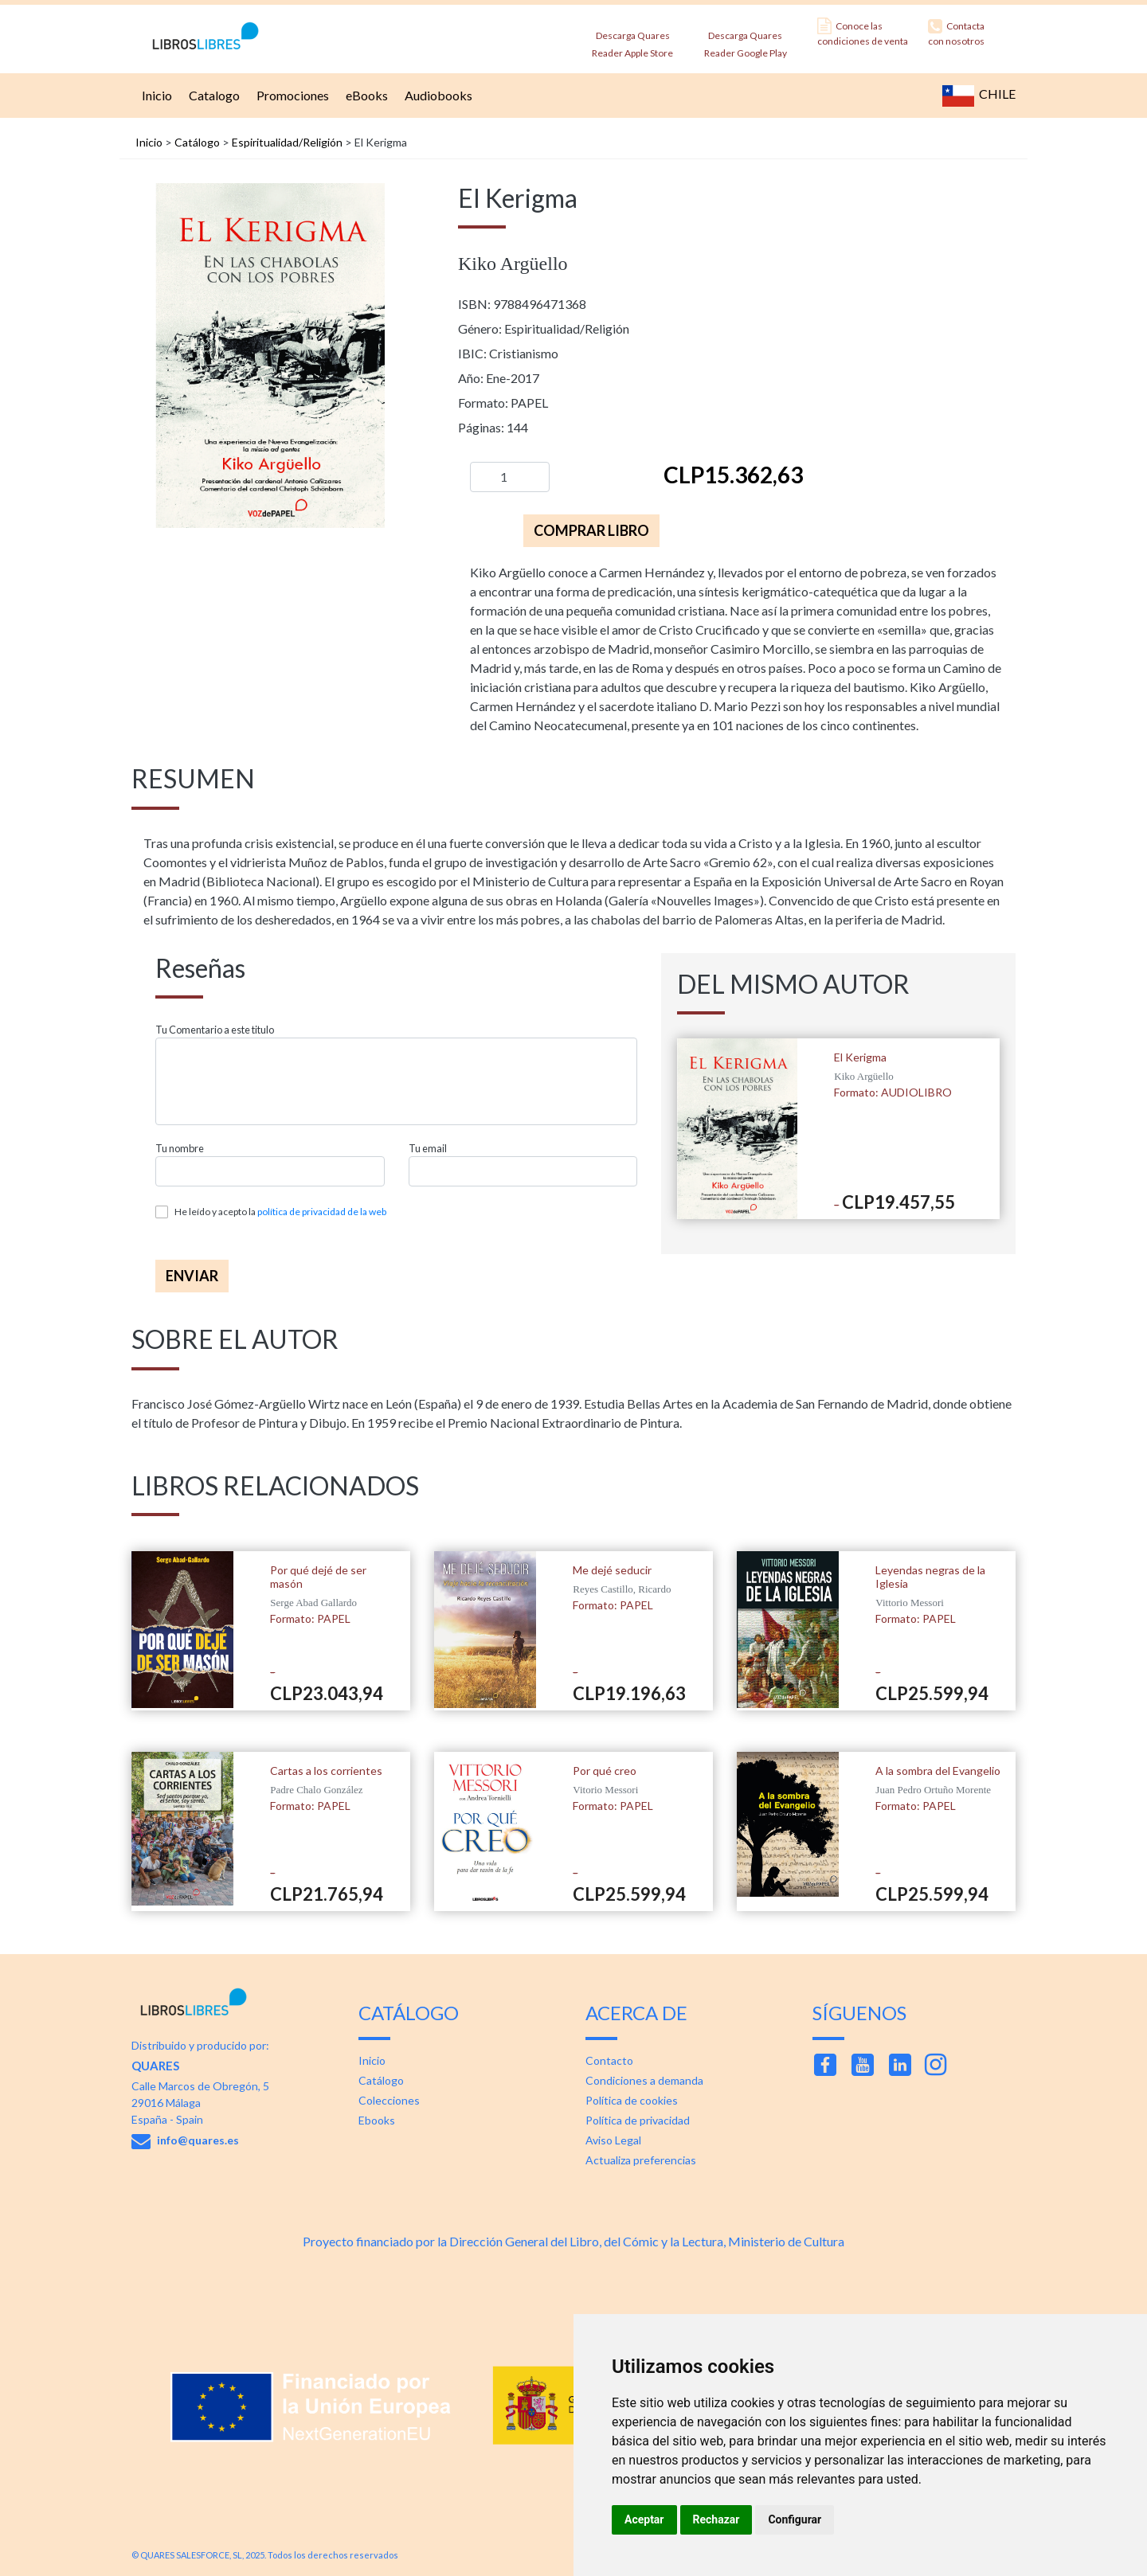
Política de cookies (631, 2100)
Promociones (290, 95)
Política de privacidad (637, 2120)
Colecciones (389, 2100)
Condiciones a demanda (644, 2080)
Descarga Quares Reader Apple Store (632, 39)
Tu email (428, 1148)
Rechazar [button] (716, 2519)
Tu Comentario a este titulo (214, 1030)
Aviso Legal (613, 2140)
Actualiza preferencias (640, 2160)
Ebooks (376, 2120)
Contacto (609, 2060)
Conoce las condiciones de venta (862, 32)
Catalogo (212, 95)
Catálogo (197, 142)
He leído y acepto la (280, 1212)
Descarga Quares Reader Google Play (745, 39)
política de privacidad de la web (321, 1212)
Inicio (155, 95)
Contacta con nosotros (956, 32)
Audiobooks (436, 95)
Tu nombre (179, 1148)
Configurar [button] (794, 2519)
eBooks (365, 95)
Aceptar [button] (644, 2519)
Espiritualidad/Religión (287, 142)
